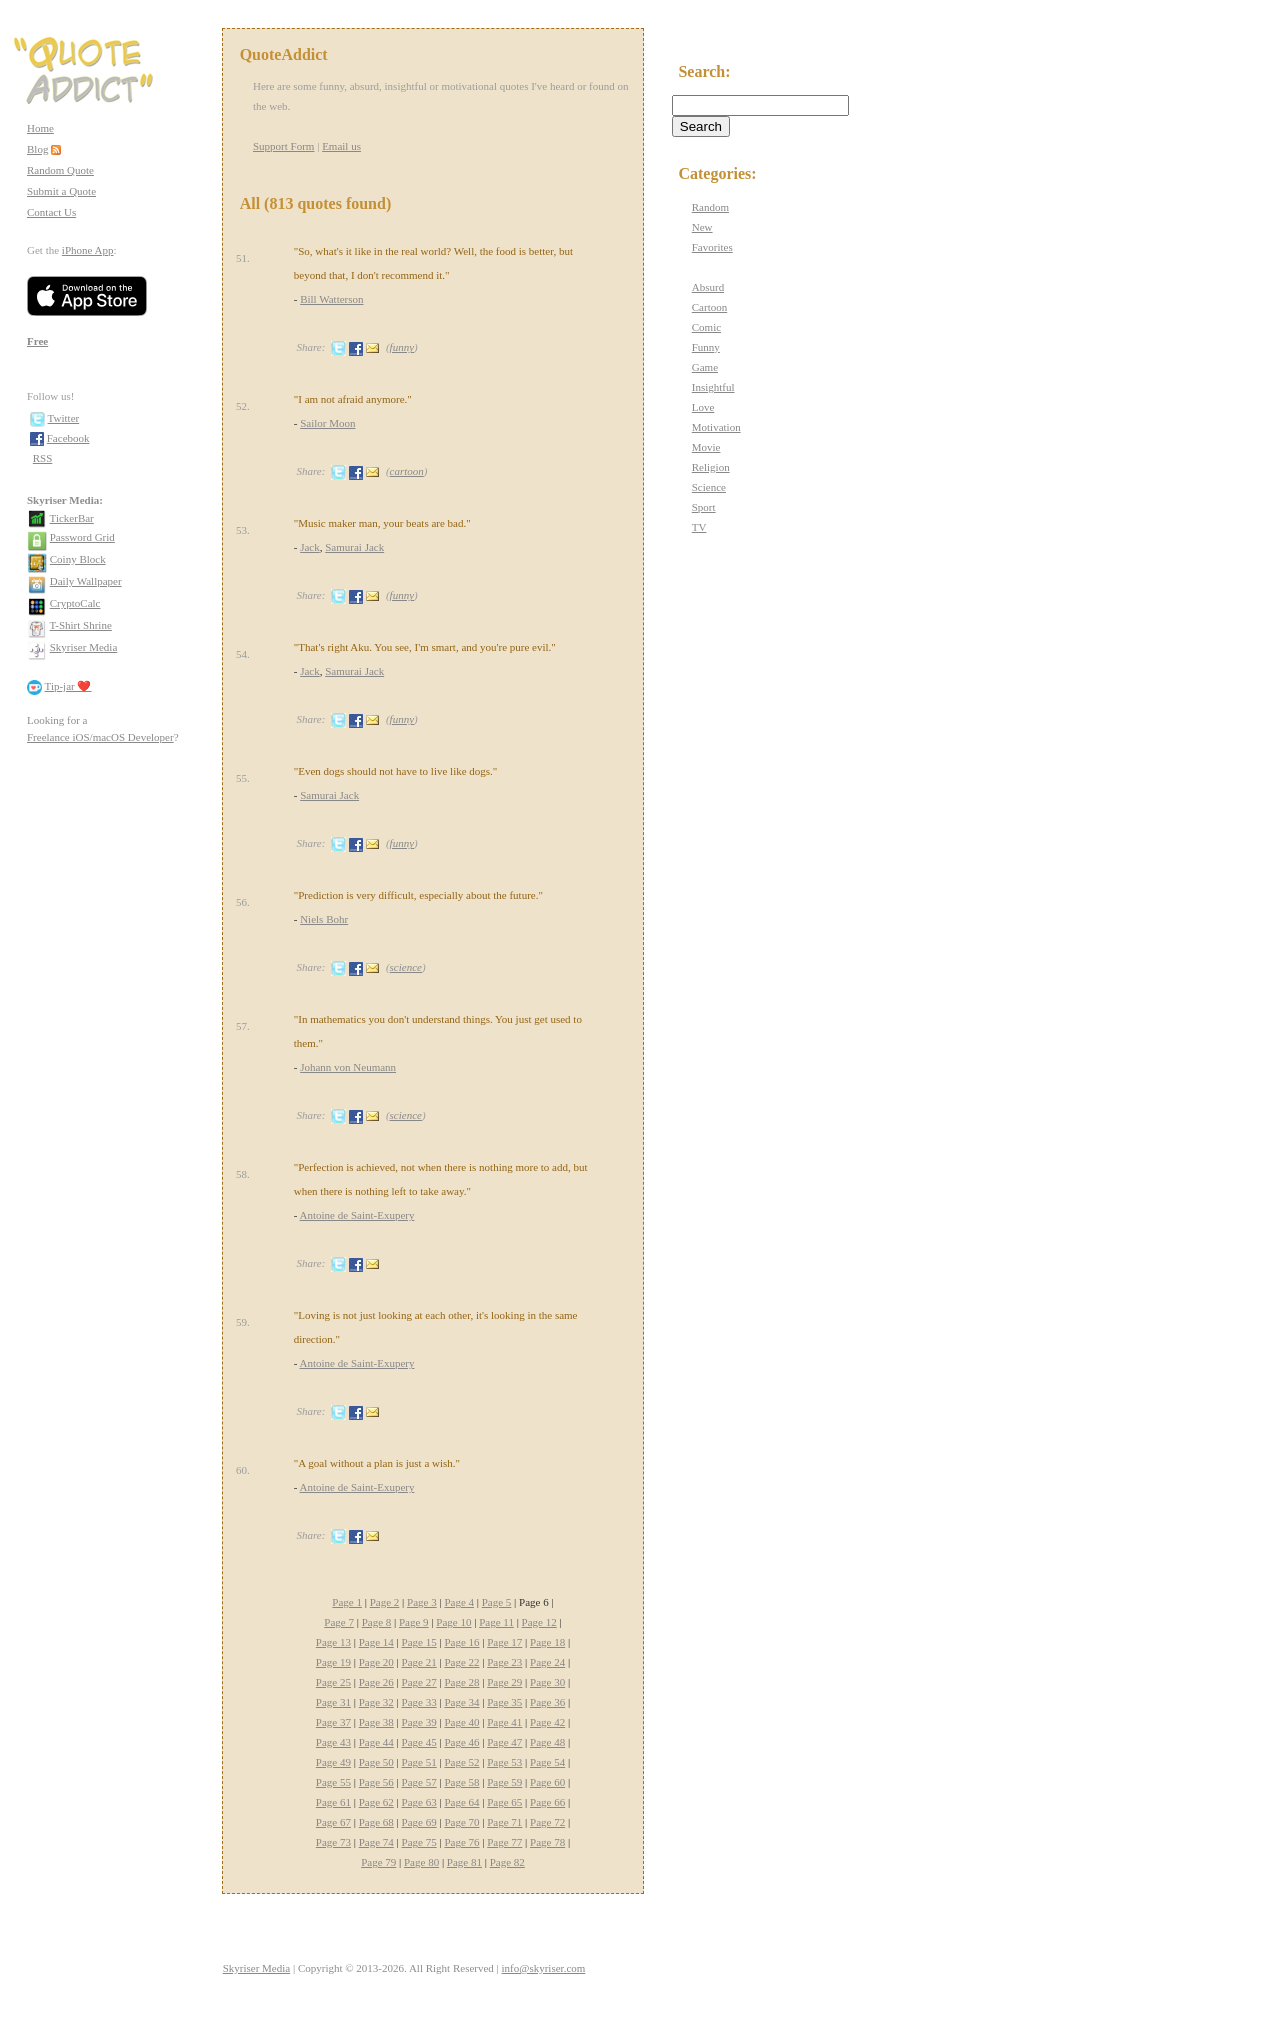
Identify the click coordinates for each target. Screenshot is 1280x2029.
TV (699, 527)
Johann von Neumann (348, 1067)
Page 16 (461, 1642)
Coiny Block (78, 559)
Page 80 (421, 1862)
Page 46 (461, 1742)
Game (705, 367)
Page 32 (376, 1702)
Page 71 (504, 1822)
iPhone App (88, 250)
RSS (43, 458)
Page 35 (504, 1702)
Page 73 (333, 1842)
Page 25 (333, 1682)
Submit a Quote (61, 191)
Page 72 (547, 1822)
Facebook (68, 438)
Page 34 (461, 1702)
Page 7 (339, 1622)
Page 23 (504, 1662)
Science (709, 487)
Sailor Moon (327, 423)
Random (710, 207)
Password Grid (82, 537)
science (406, 967)
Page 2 (385, 1602)
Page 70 (461, 1822)
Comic (706, 327)
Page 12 (539, 1622)
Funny (706, 347)
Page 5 (497, 1602)
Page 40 (461, 1722)
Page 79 (378, 1862)
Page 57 (419, 1782)
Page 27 (419, 1682)
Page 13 (333, 1642)
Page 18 (547, 1642)
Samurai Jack (354, 547)
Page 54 (547, 1762)
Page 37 (333, 1722)
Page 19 (333, 1662)
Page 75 (419, 1842)
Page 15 (419, 1642)
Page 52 (461, 1762)
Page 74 (376, 1842)
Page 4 (459, 1602)
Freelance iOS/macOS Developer (100, 737)
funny (402, 347)
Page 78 (547, 1842)
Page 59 (504, 1782)
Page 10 (453, 1622)
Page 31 (333, 1702)
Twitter (64, 418)
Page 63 (419, 1802)
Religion (711, 467)
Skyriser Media (84, 647)
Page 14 (376, 1642)
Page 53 (504, 1762)
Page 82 (507, 1862)
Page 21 (419, 1662)
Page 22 (461, 1662)
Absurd (708, 287)
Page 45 (419, 1742)
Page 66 (547, 1802)
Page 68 (376, 1822)
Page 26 (376, 1682)
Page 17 (504, 1642)
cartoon (407, 471)
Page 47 (504, 1742)
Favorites (712, 247)
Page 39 (419, 1722)
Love (703, 407)
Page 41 (504, 1722)
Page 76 (461, 1842)
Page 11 (496, 1622)
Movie (706, 447)
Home (40, 128)
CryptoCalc (75, 603)
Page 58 (461, 1782)
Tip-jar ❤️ (68, 686)
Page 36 (547, 1702)
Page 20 (376, 1662)
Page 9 (414, 1622)
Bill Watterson (331, 299)
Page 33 (419, 1702)
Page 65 (504, 1802)
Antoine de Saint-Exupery (357, 1215)
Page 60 (547, 1782)
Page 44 (376, 1742)
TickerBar (72, 518)
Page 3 (422, 1602)
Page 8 (377, 1622)
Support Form (283, 146)
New (702, 227)
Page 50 (376, 1762)
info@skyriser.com (544, 1968)
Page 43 (333, 1742)
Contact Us (51, 212)
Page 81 (464, 1862)
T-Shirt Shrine (81, 625)
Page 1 (347, 1602)
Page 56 (376, 1782)
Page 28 (461, 1682)
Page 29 (504, 1682)
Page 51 (419, 1762)
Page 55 (333, 1782)
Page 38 (376, 1722)
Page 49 (333, 1762)
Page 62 (376, 1802)
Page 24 (547, 1662)
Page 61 (333, 1802)
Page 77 (504, 1842)
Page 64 (461, 1802)
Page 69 (419, 1822)
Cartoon (709, 307)
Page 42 (547, 1722)
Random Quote (60, 170)
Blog (37, 149)
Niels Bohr (324, 919)
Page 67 (333, 1822)
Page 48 (547, 1742)
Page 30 (547, 1682)
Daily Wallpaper (86, 581)
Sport (704, 507)
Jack (310, 547)
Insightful (713, 387)
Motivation (716, 427)
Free (37, 341)
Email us (341, 146)
